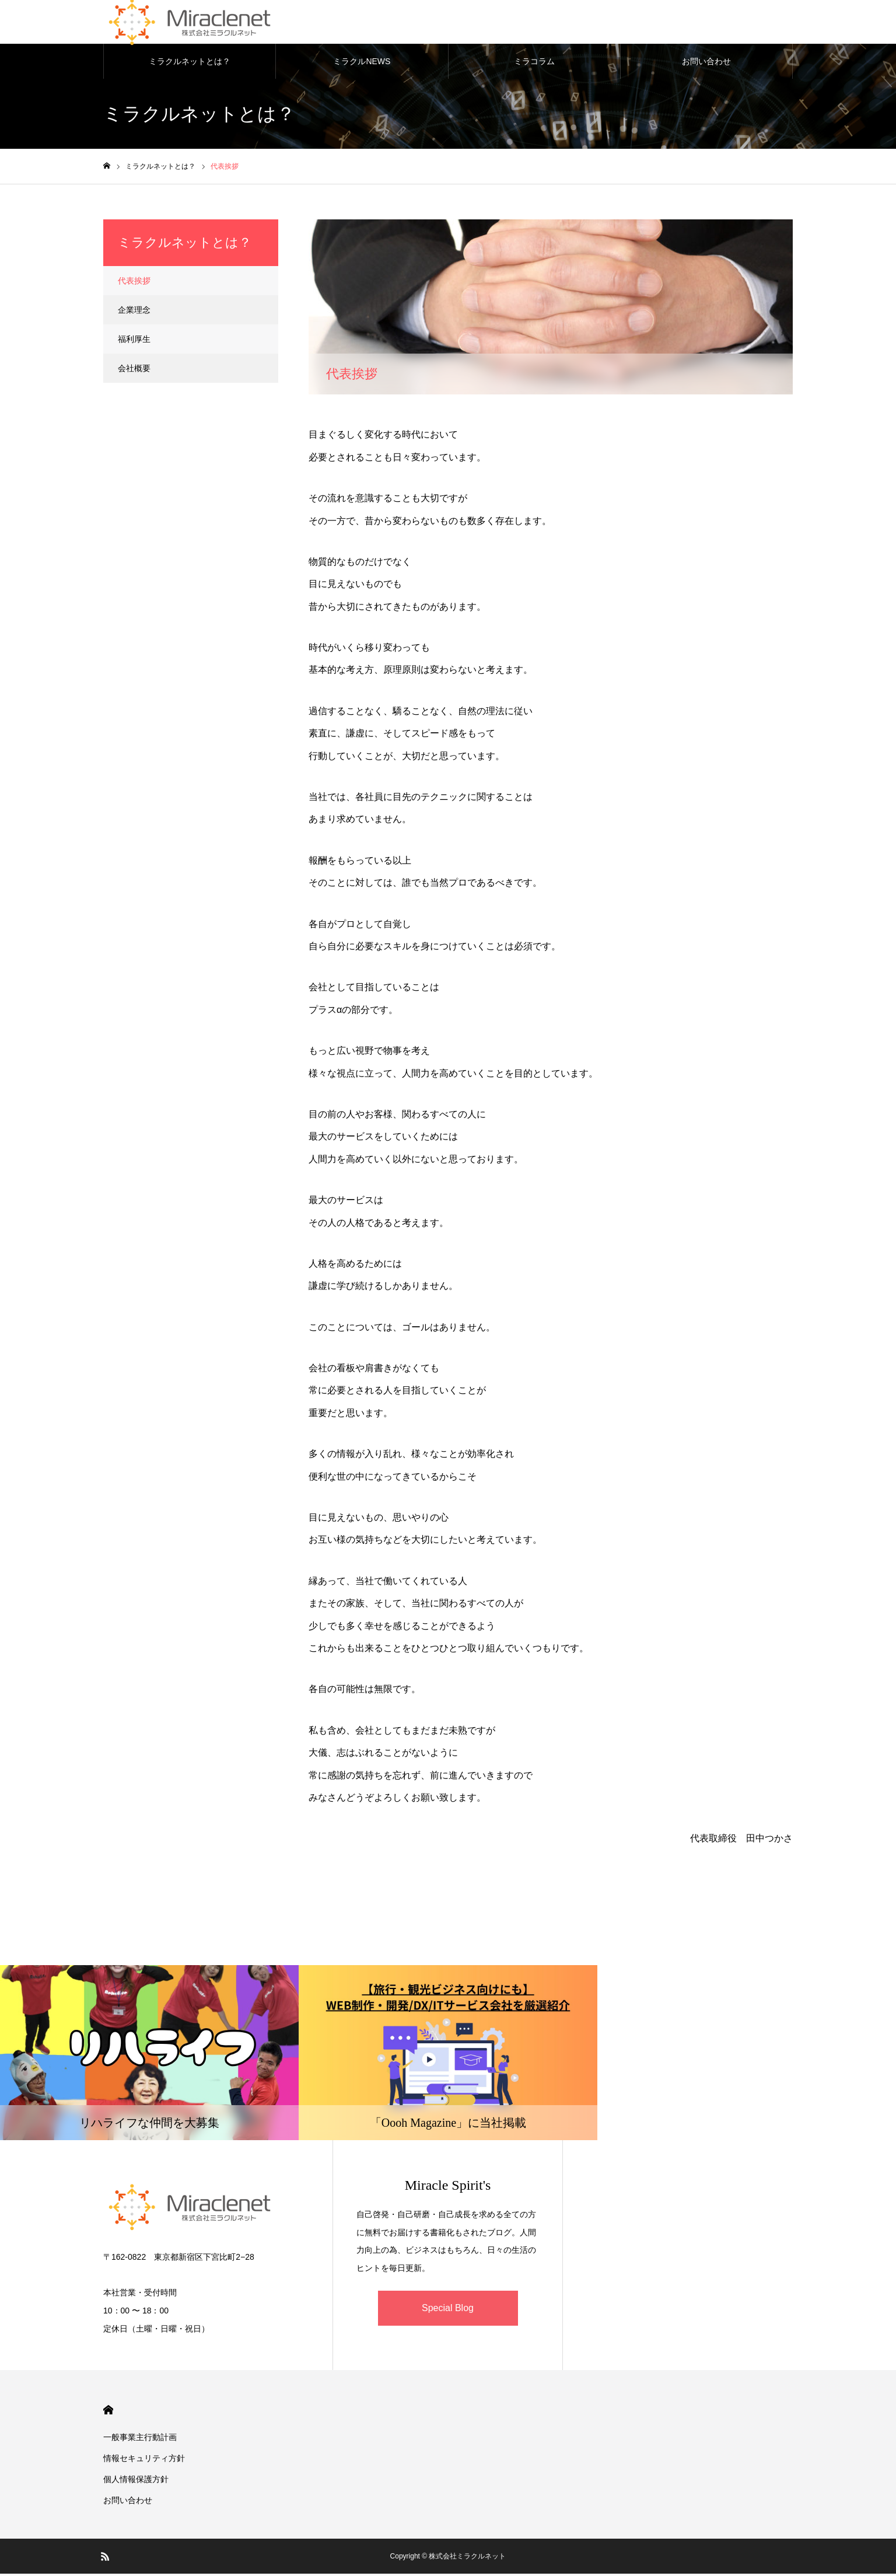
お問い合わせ (706, 64)
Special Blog (448, 2311)
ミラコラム (534, 64)
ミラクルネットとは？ (189, 64)
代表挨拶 (134, 283)
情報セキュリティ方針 (144, 2460)
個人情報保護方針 (136, 2481)
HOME (108, 2412)
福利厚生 (134, 342)
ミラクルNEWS (361, 64)
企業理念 (134, 312)
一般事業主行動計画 (140, 2439)
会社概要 (134, 371)
